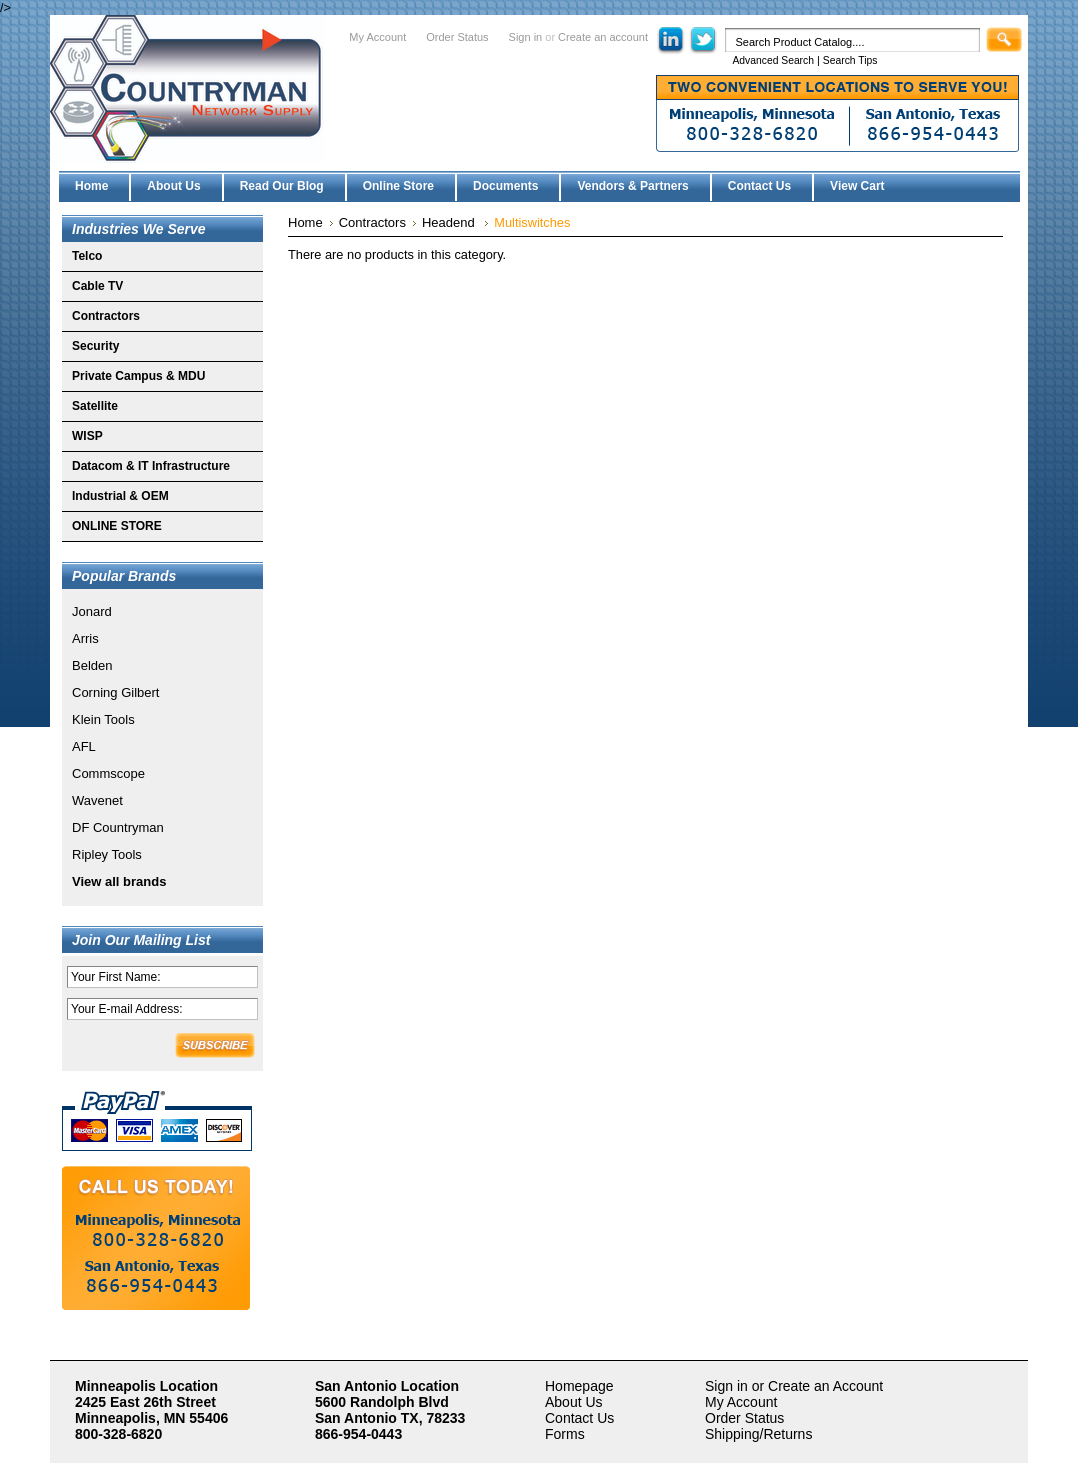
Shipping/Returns (758, 1434)
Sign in (526, 37)
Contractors (106, 316)
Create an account (603, 37)
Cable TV (97, 286)
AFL (84, 746)
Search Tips (850, 60)
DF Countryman (118, 827)
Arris (85, 638)
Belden (92, 665)
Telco (87, 256)
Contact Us (579, 1418)
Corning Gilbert (115, 692)
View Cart (857, 186)
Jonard (92, 611)
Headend (450, 222)
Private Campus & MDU (138, 376)
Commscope (108, 773)
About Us (574, 1402)
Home (305, 222)
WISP (87, 436)
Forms (565, 1434)
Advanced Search (773, 60)
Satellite (95, 406)
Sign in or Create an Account (794, 1386)
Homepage (579, 1386)
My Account (377, 37)
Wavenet (97, 800)
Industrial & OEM (120, 496)
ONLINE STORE (117, 526)
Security (95, 346)
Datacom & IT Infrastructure (151, 466)
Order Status (457, 37)
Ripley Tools (107, 854)
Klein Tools (103, 719)
